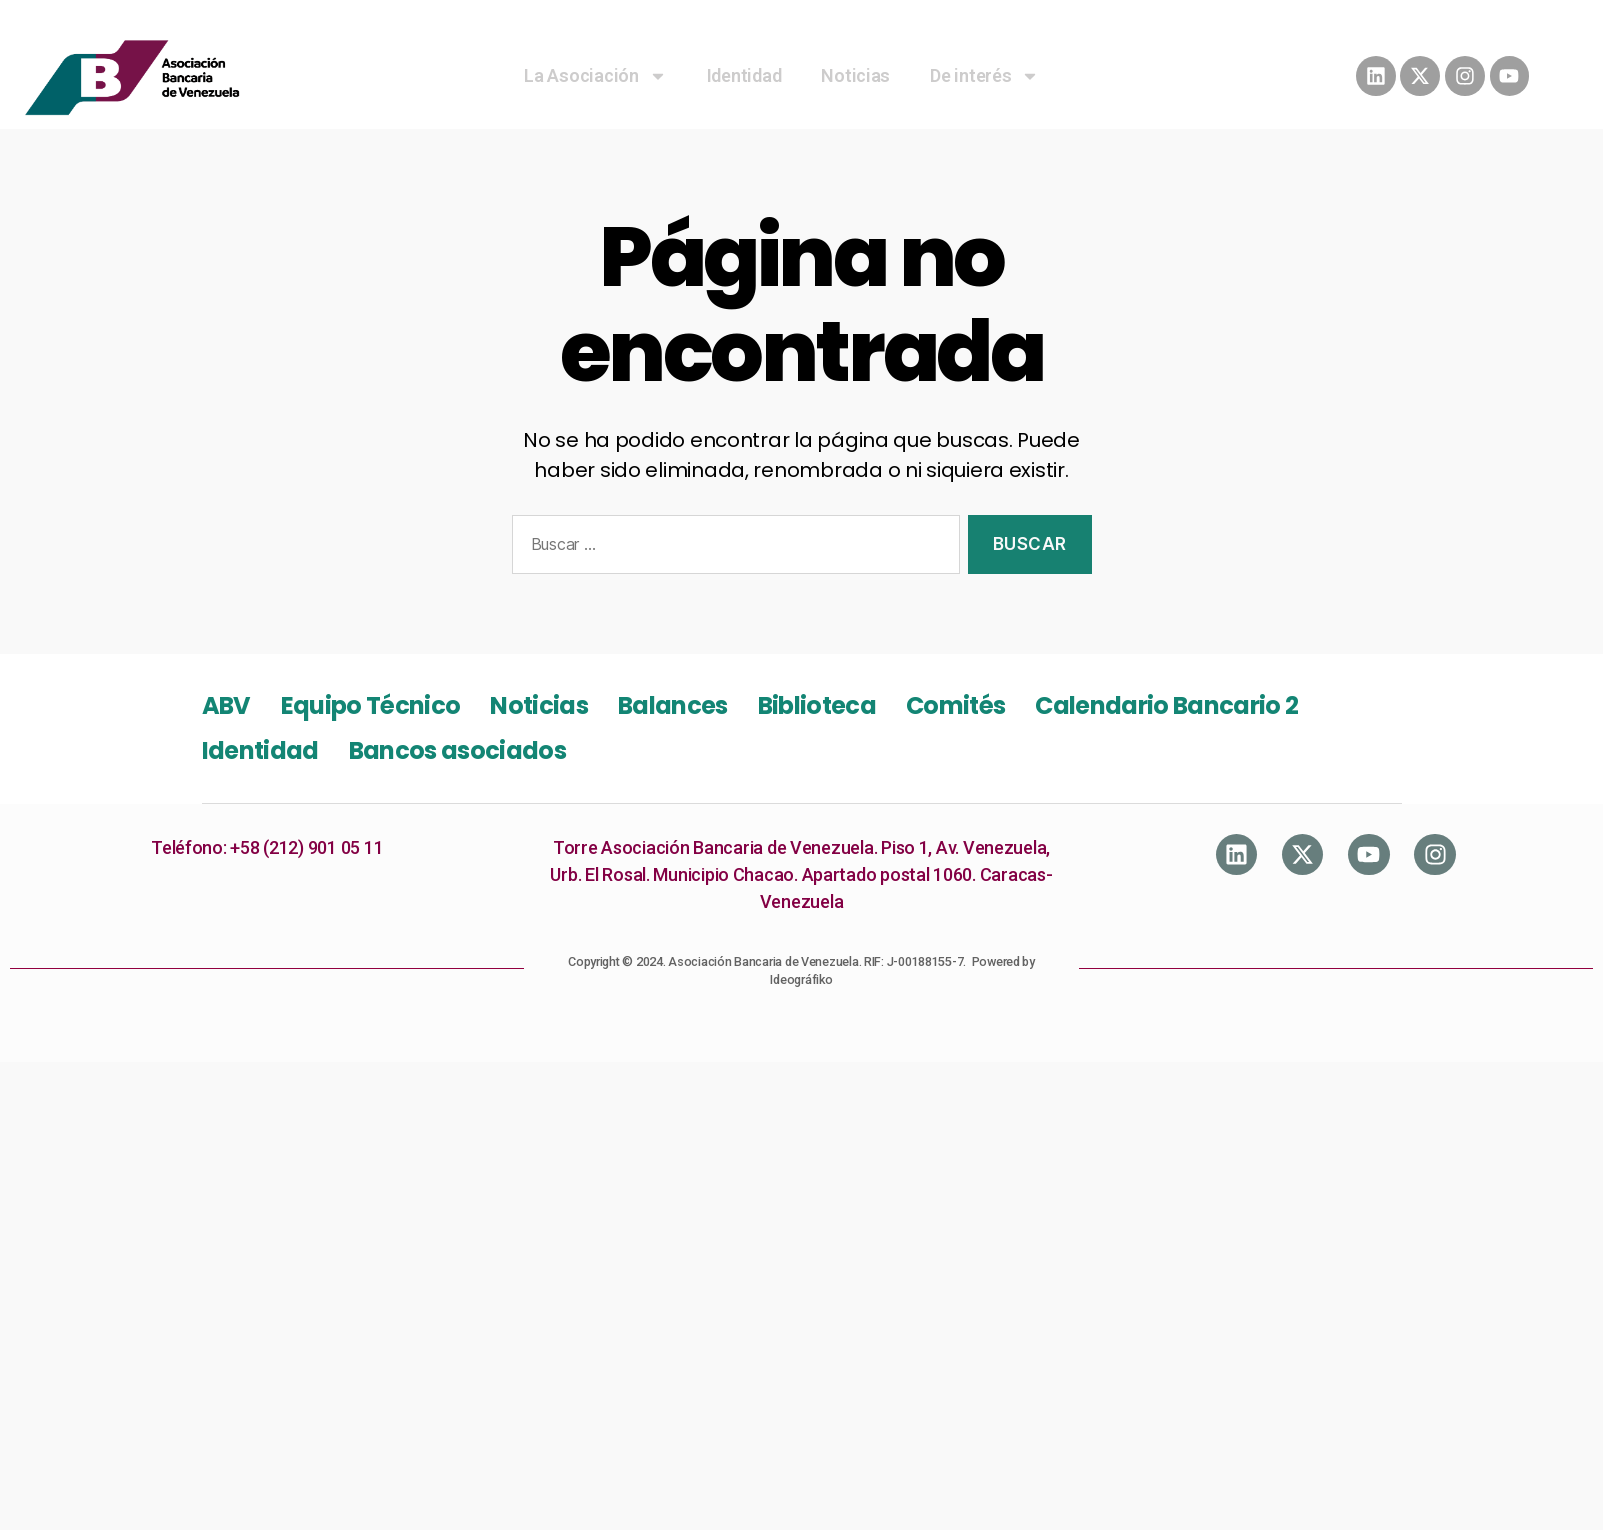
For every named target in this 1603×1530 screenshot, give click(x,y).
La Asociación (595, 76)
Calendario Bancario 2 (1166, 705)
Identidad (744, 75)
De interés (984, 76)
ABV (226, 705)
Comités (955, 705)
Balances (673, 705)
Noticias (855, 75)
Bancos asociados (457, 750)
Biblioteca (817, 705)
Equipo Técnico (371, 705)
